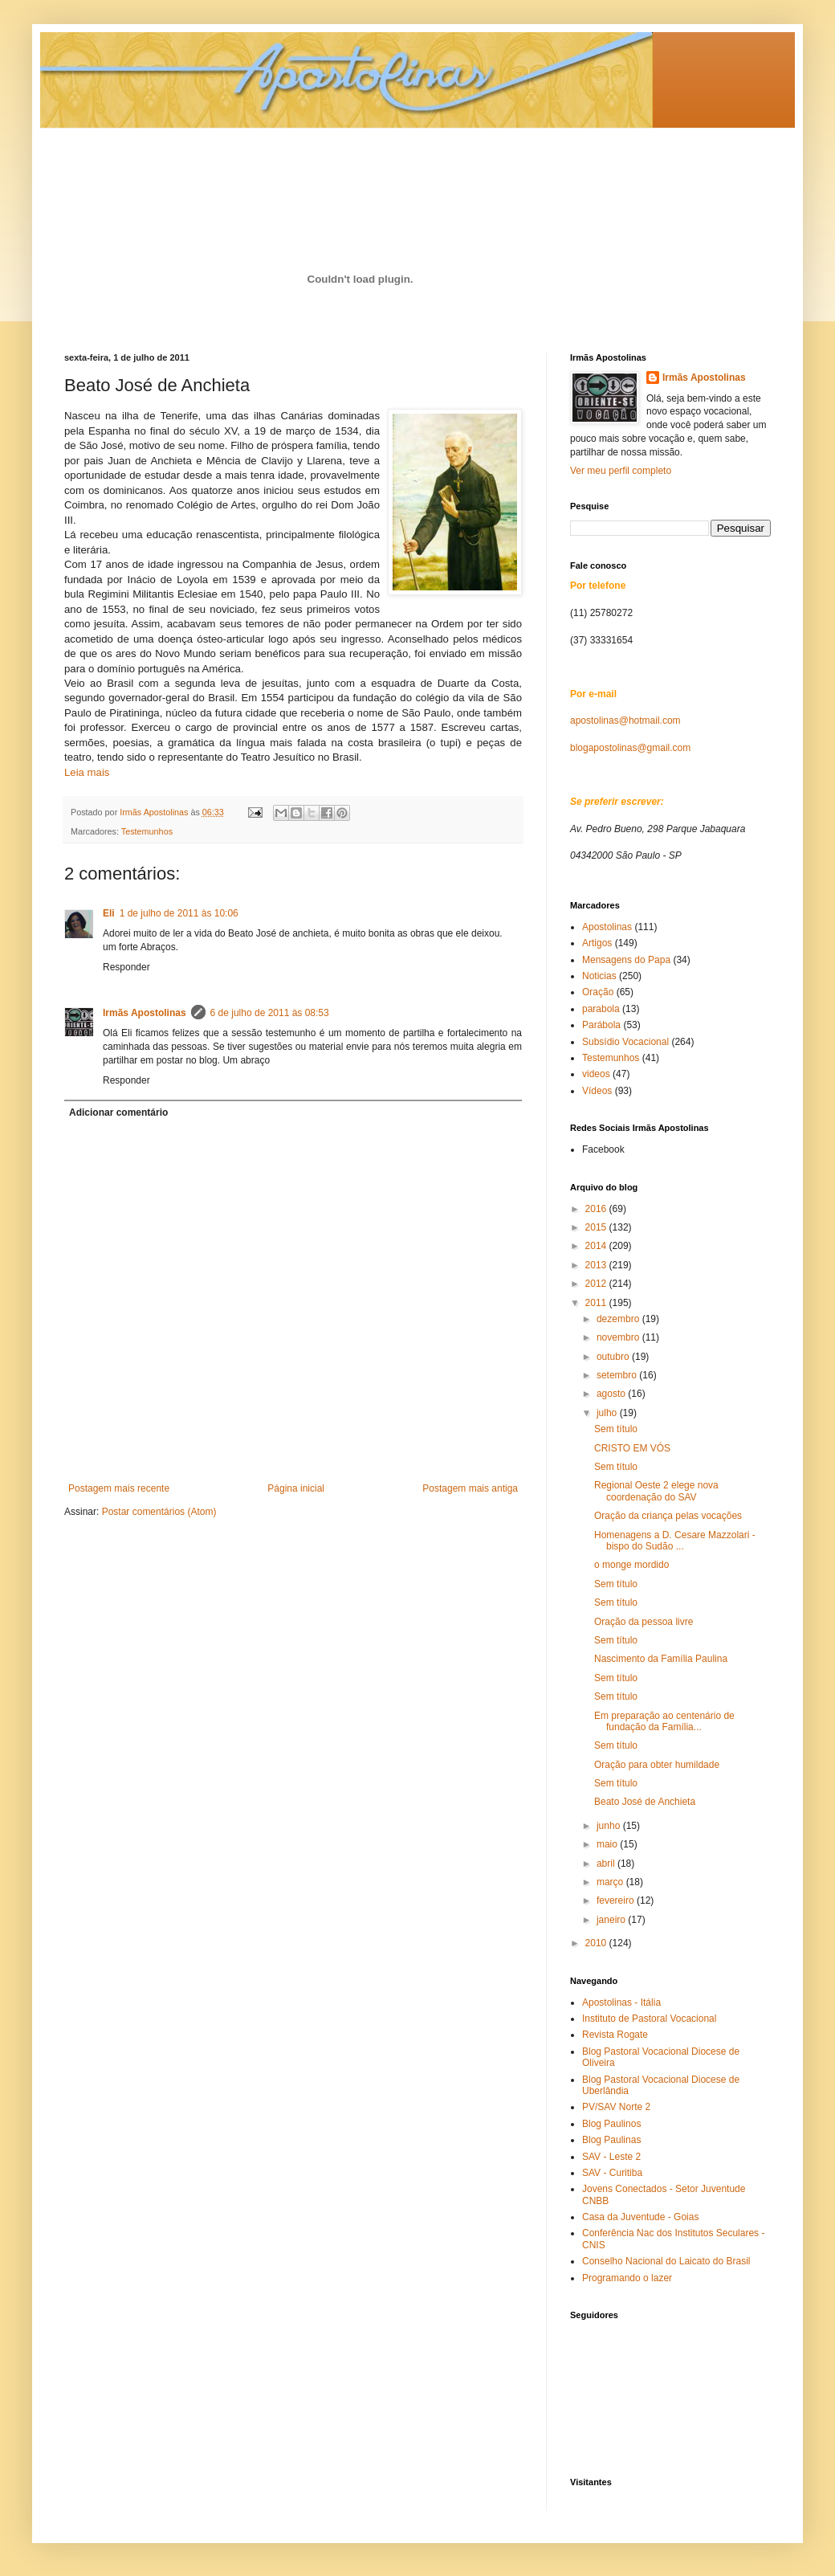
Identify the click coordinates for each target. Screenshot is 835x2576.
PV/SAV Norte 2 (616, 2107)
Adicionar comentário (118, 1112)
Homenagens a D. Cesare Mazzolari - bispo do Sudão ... (675, 1540)
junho (610, 1825)
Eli (109, 913)
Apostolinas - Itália (621, 2002)
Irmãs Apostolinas (144, 1013)
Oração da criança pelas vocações (668, 1515)
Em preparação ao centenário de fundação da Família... (664, 1721)
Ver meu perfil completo (620, 470)
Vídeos (597, 1090)
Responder (126, 967)
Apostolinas (607, 927)
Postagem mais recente (118, 1488)
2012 (597, 1283)
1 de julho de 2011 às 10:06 (179, 913)
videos (596, 1074)
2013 (597, 1265)
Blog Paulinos (611, 2123)
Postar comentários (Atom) (159, 1511)
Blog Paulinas (611, 2139)
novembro (619, 1337)
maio (608, 1844)
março (611, 1882)
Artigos (597, 943)
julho (608, 1413)
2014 (597, 1245)
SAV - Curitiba (612, 2172)
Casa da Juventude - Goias (640, 2217)
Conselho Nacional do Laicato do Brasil (666, 2261)
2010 (597, 1943)
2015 (597, 1227)
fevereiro (617, 1900)
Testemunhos (147, 831)
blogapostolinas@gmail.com (630, 747)
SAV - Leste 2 (611, 2156)
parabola (601, 1008)
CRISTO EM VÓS (632, 1448)
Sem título (615, 1429)
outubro (614, 1356)
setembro (618, 1375)
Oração (597, 992)
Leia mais (86, 772)
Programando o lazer (627, 2278)
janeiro (612, 1919)
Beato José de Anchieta (644, 1801)
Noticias (599, 976)
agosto (612, 1393)
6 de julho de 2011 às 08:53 (269, 1013)
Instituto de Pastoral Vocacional (649, 2018)
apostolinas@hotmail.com (625, 720)
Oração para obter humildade (656, 1764)
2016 (597, 1209)
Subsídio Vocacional (625, 1041)
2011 (597, 1302)
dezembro (619, 1319)
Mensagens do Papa (626, 959)
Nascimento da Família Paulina (660, 1658)
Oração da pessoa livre (643, 1621)
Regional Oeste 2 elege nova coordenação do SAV (656, 1491)
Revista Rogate (615, 2034)
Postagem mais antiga (470, 1488)
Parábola (601, 1025)
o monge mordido (631, 1564)
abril (607, 1863)
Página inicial (295, 1488)
